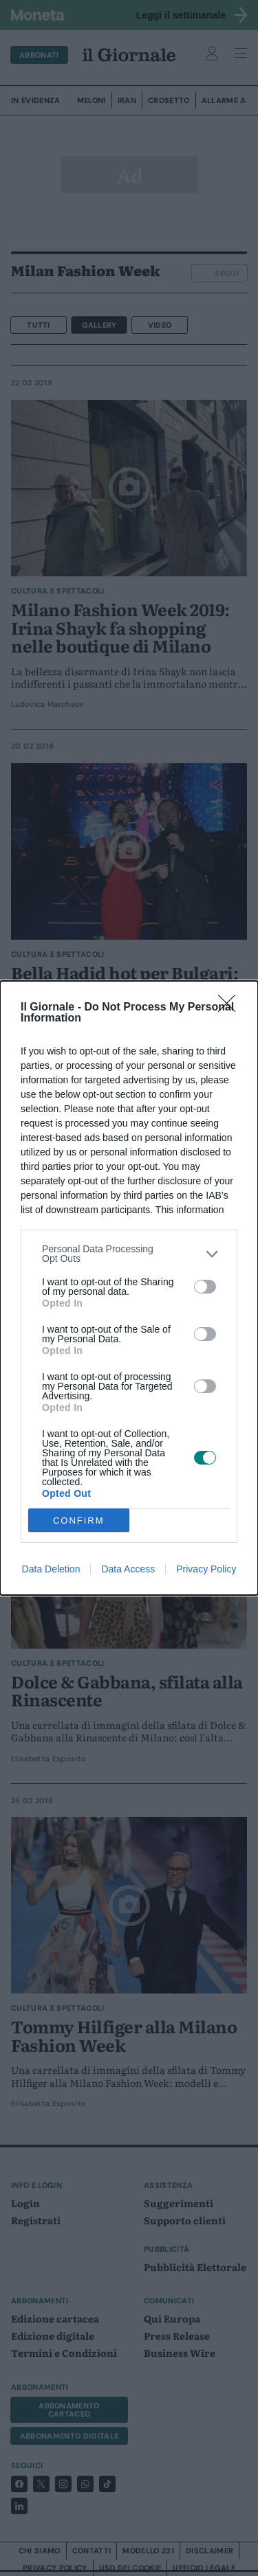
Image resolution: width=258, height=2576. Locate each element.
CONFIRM (79, 1520)
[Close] (231, 1008)
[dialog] (129, 1288)
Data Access (128, 1568)
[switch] (205, 1286)
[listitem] (129, 1253)
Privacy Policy (206, 1568)
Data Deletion (51, 1568)
